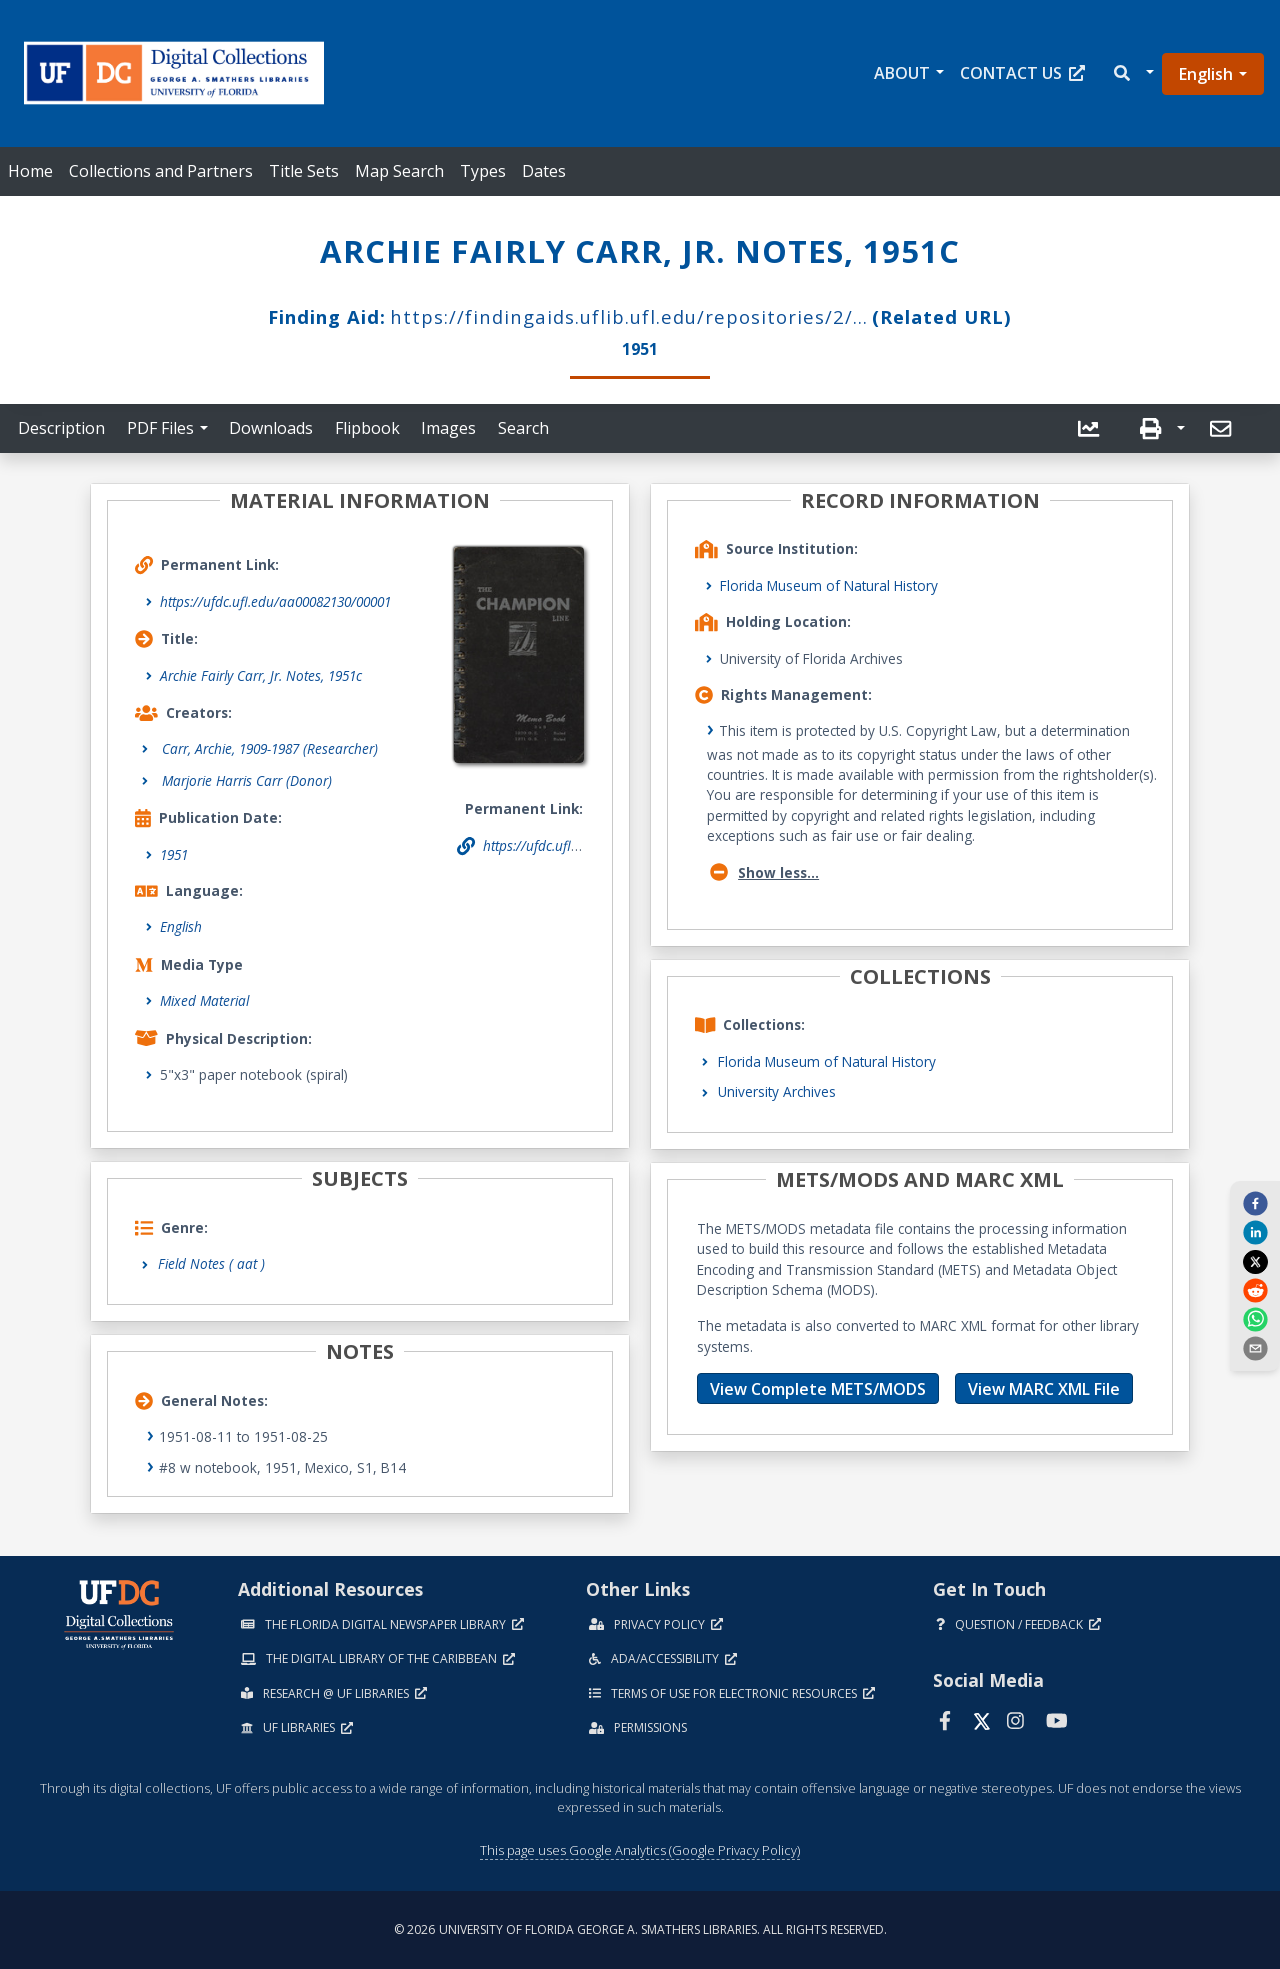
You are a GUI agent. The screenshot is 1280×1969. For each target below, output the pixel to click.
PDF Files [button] (160, 428)
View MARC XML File (1044, 1389)
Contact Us (1022, 73)
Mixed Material (204, 1000)
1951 (174, 854)
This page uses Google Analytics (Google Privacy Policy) (640, 1850)
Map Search (399, 171)
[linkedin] (1255, 1232)
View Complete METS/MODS (818, 1389)
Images (448, 428)
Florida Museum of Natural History (829, 585)
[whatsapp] (1255, 1319)
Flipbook (367, 428)
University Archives (777, 1091)
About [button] (902, 73)
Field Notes (211, 1263)
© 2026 (640, 1929)
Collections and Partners (161, 171)
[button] (1132, 73)
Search (523, 428)
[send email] (1255, 1348)
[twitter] (1255, 1261)
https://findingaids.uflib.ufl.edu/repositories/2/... (629, 316)
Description (61, 428)
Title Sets (304, 171)
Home (30, 171)
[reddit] (1255, 1290)
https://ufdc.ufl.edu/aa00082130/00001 (275, 601)
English (1206, 74)
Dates (544, 171)
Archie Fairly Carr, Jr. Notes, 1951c (261, 675)
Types (483, 171)
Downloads (271, 428)
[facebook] (1255, 1202)
